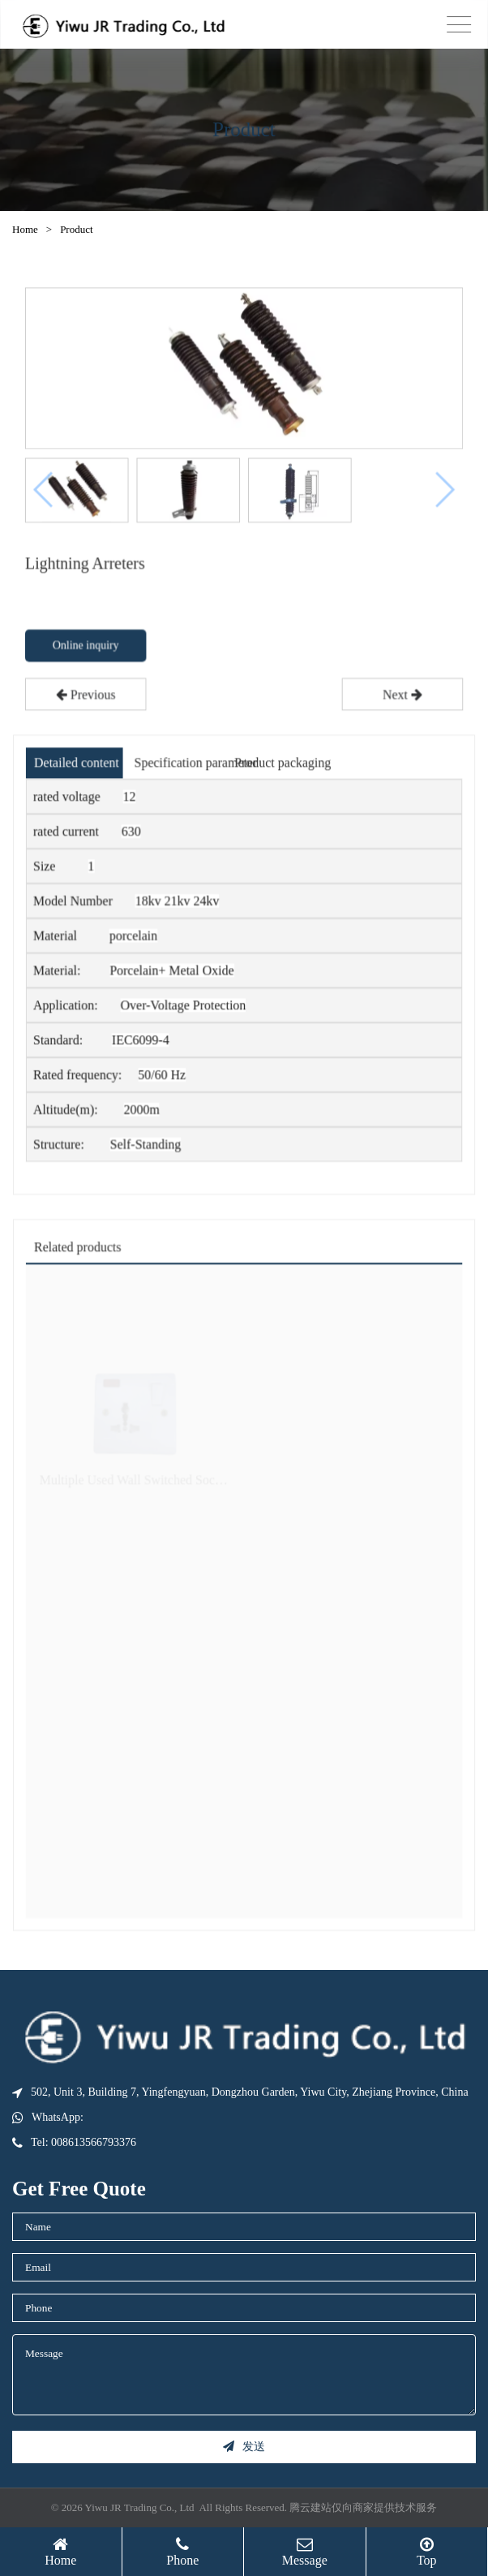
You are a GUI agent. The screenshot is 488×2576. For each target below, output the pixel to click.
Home (25, 229)
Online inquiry (87, 649)
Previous (87, 698)
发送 (244, 2447)
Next (401, 698)
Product (76, 229)
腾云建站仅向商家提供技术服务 (363, 2507)
